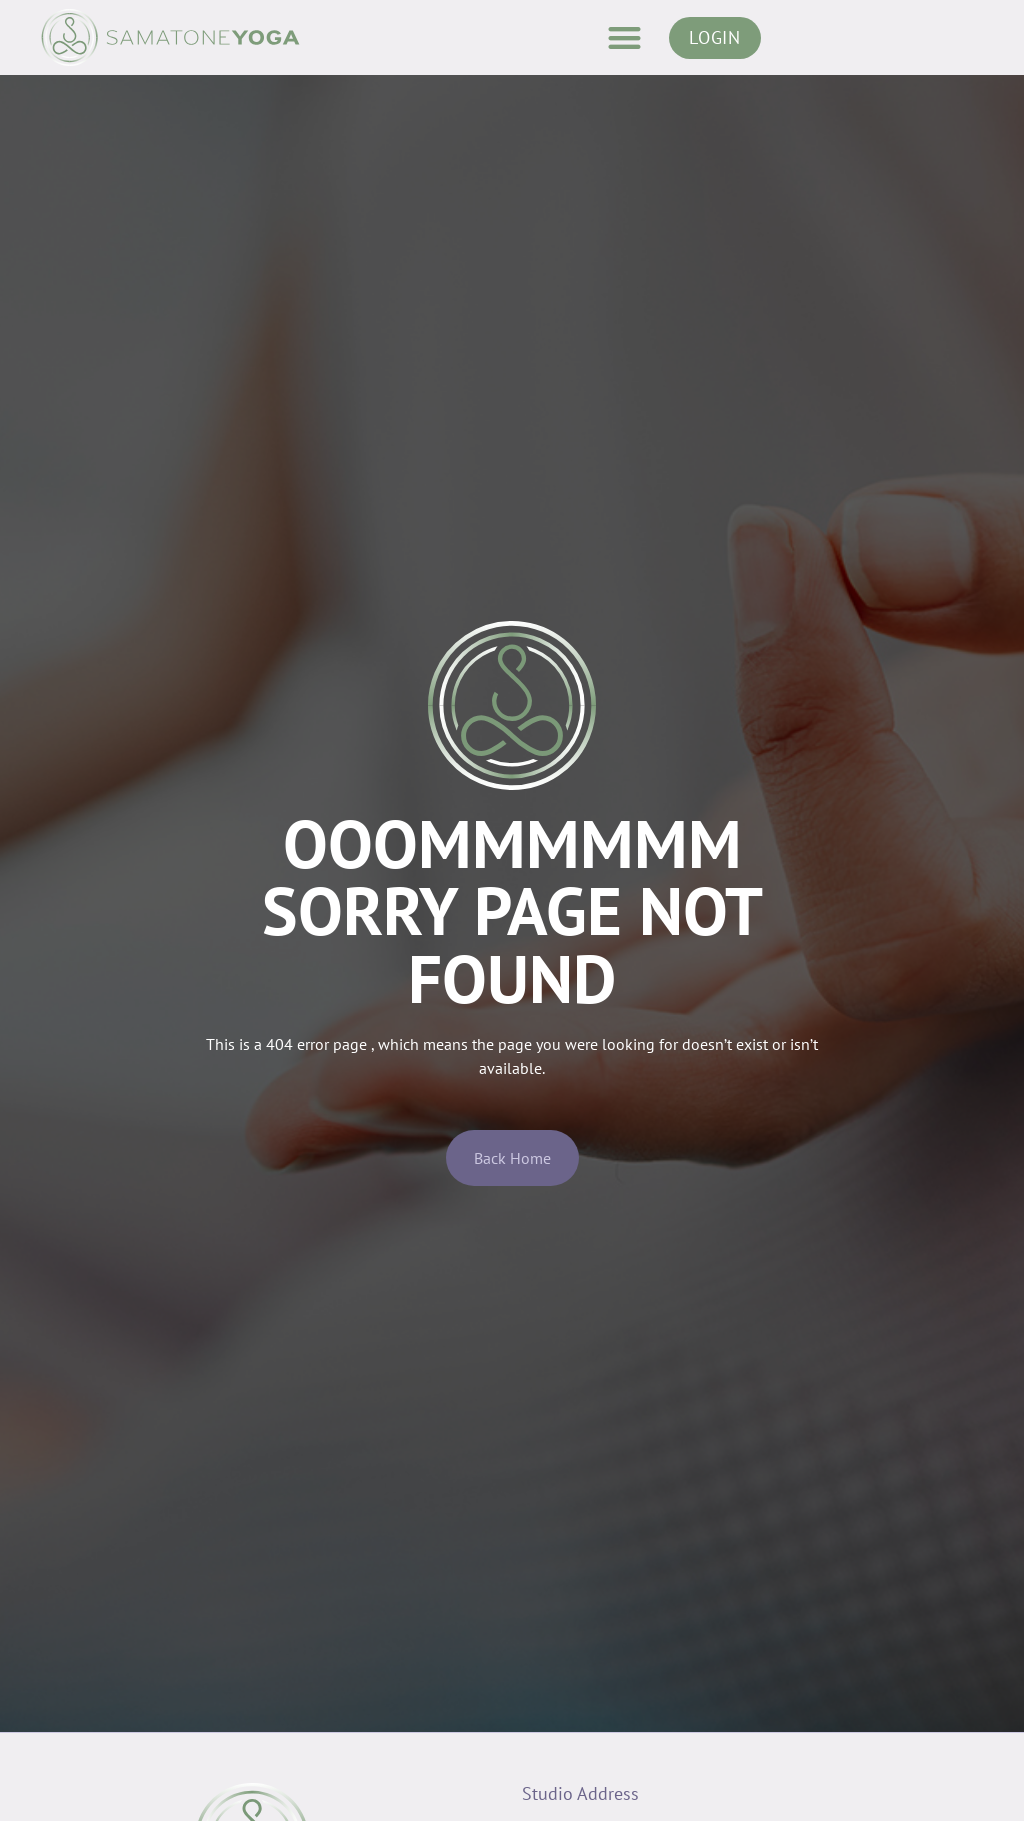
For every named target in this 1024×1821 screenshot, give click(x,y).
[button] (624, 37)
